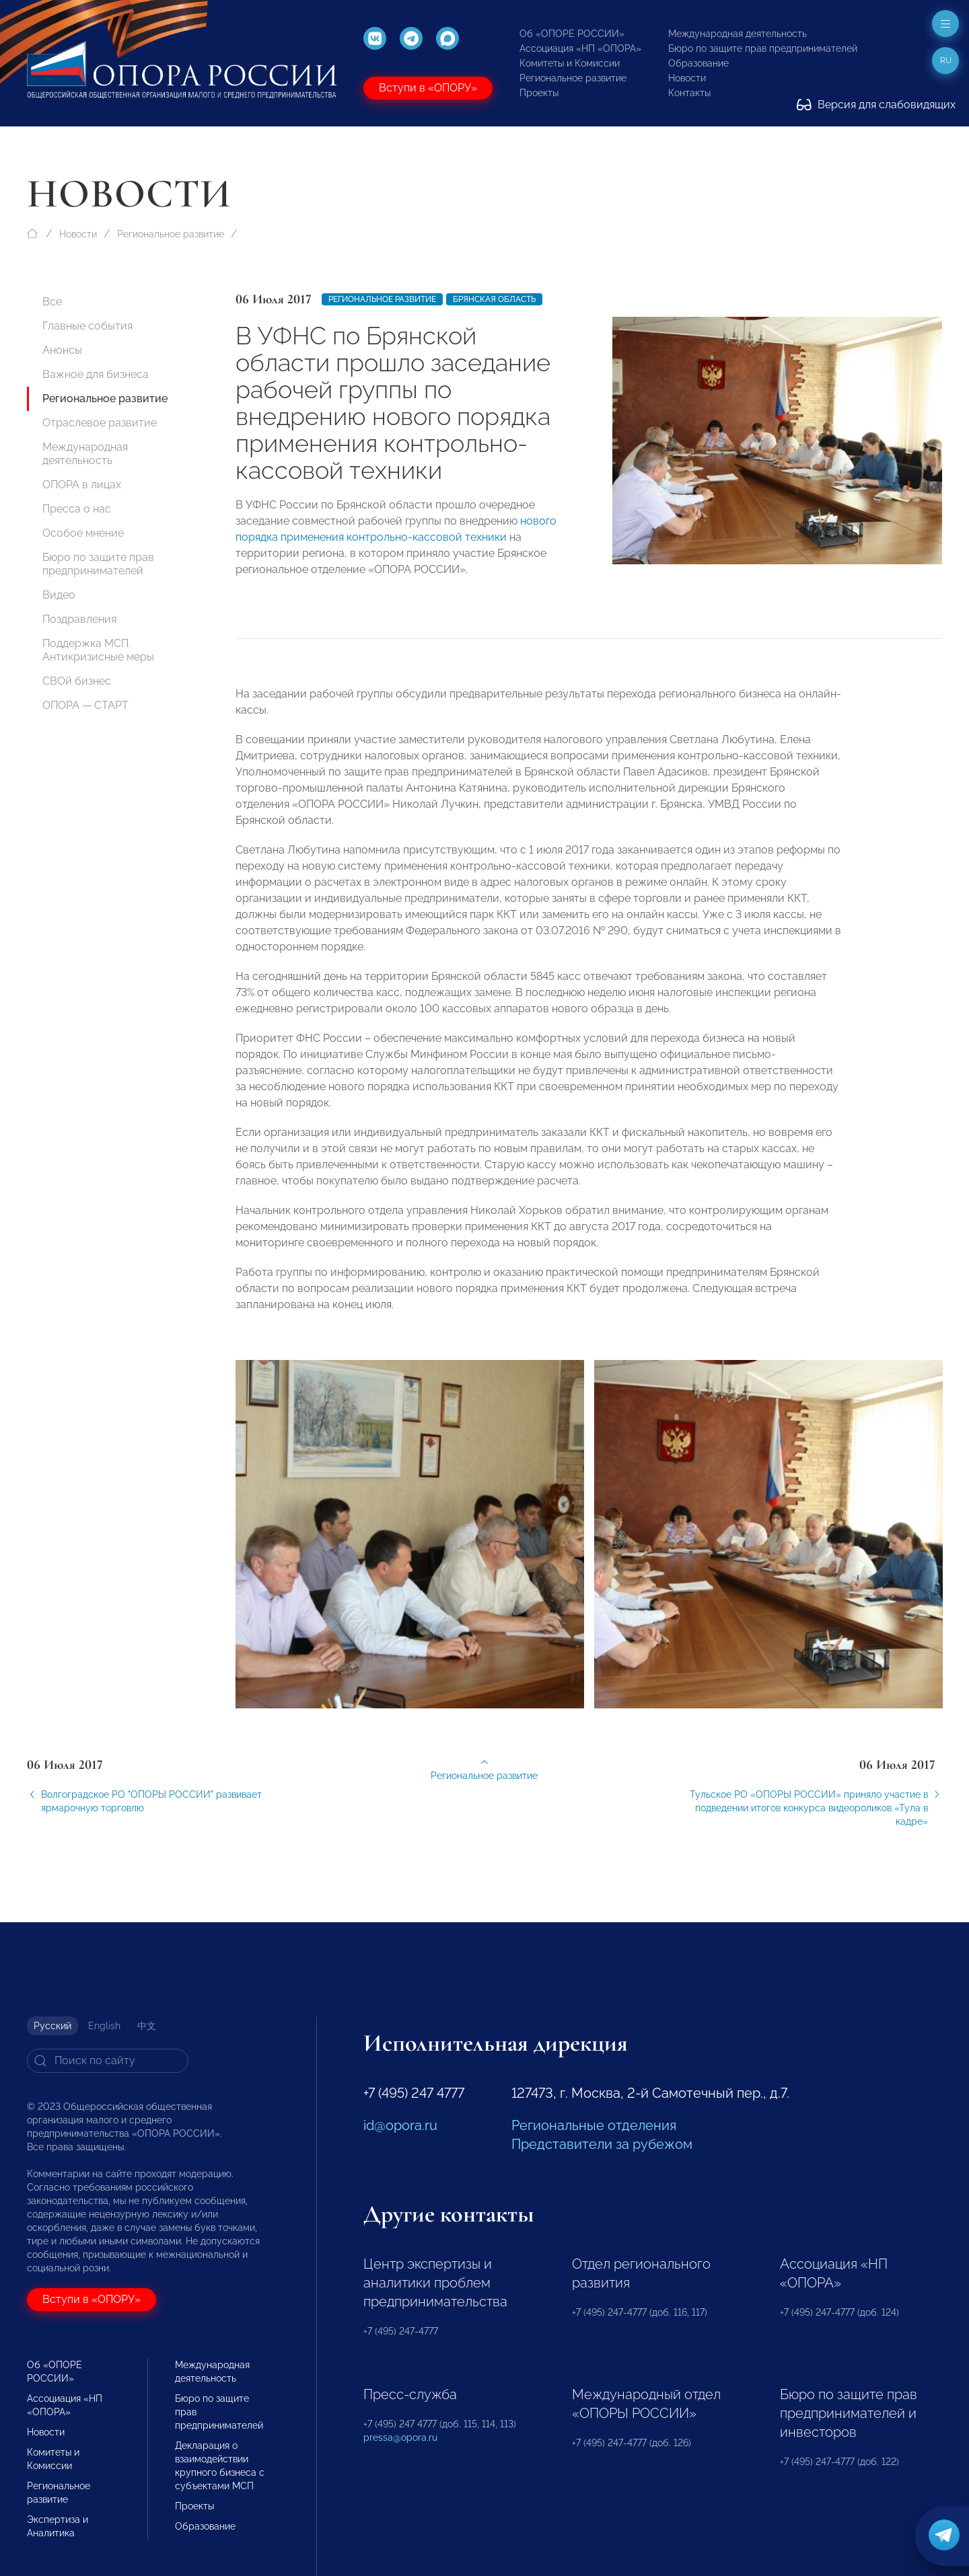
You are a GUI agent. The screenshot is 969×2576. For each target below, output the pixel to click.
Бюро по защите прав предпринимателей (762, 48)
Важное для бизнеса (95, 374)
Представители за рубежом (601, 2144)
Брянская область (494, 299)
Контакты (689, 92)
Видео (58, 595)
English (104, 2025)
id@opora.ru (400, 2125)
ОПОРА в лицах (81, 484)
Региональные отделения (593, 2125)
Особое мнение (83, 533)
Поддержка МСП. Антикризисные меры (98, 650)
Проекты (539, 92)
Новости (687, 78)
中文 (146, 2025)
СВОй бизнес (76, 681)
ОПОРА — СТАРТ (85, 705)
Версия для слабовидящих (876, 104)
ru (946, 60)
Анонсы (62, 350)
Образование (698, 63)
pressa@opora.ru (400, 2437)
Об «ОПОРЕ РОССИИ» (571, 33)
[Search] (107, 2061)
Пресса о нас (76, 508)
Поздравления (79, 619)
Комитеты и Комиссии (569, 63)
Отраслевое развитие (99, 422)
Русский (52, 2025)
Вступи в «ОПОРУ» (428, 87)
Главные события (87, 325)
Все (52, 301)
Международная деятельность (737, 33)
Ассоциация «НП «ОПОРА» (580, 48)
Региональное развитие (572, 78)
